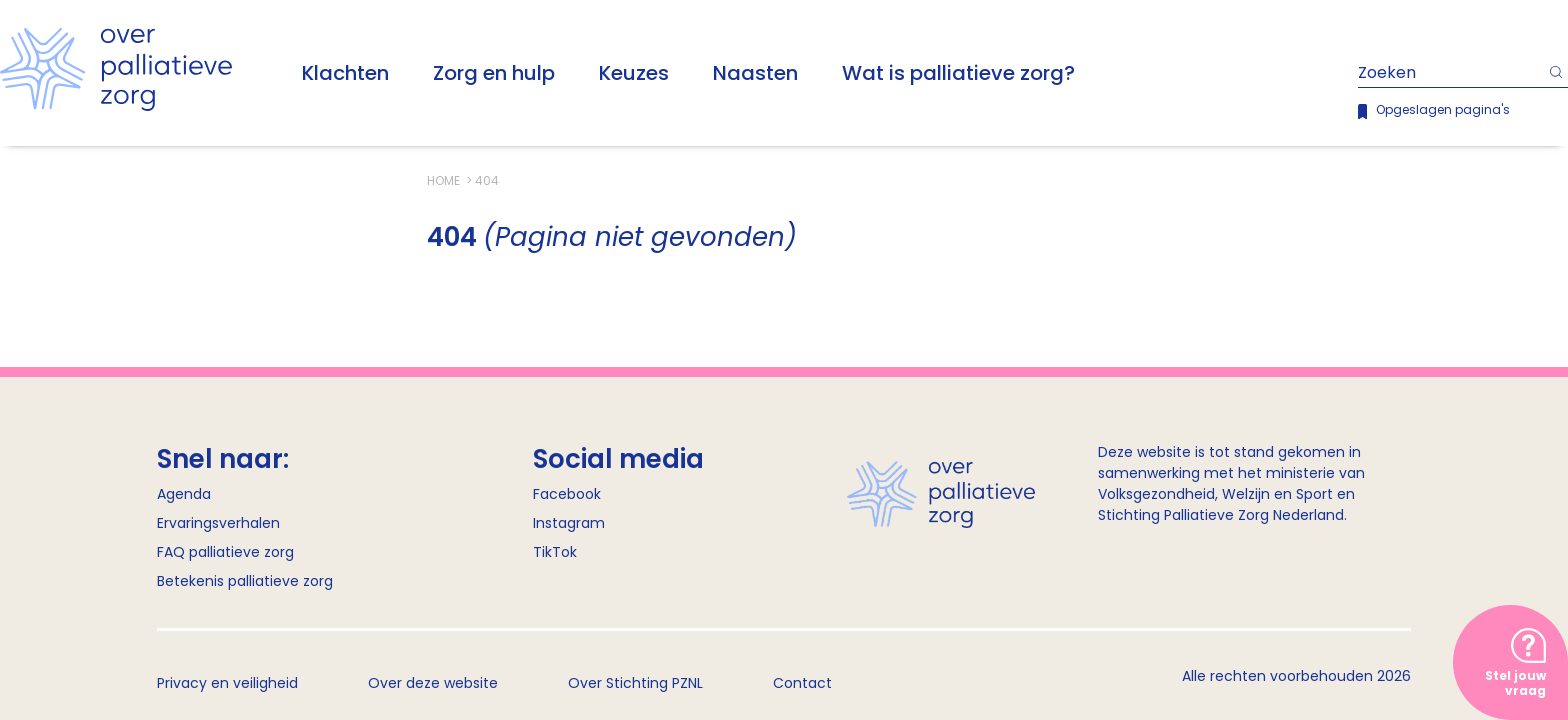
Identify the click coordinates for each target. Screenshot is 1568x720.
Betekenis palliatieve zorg (245, 581)
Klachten (345, 73)
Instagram (569, 523)
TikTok (555, 552)
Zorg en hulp (494, 73)
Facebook (567, 494)
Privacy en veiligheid (227, 683)
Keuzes (634, 73)
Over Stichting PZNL (635, 683)
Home (445, 180)
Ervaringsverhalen (218, 523)
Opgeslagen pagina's (1443, 109)
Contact (802, 683)
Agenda (184, 494)
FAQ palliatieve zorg (225, 552)
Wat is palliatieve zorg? (958, 73)
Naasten (755, 73)
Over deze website (433, 683)
